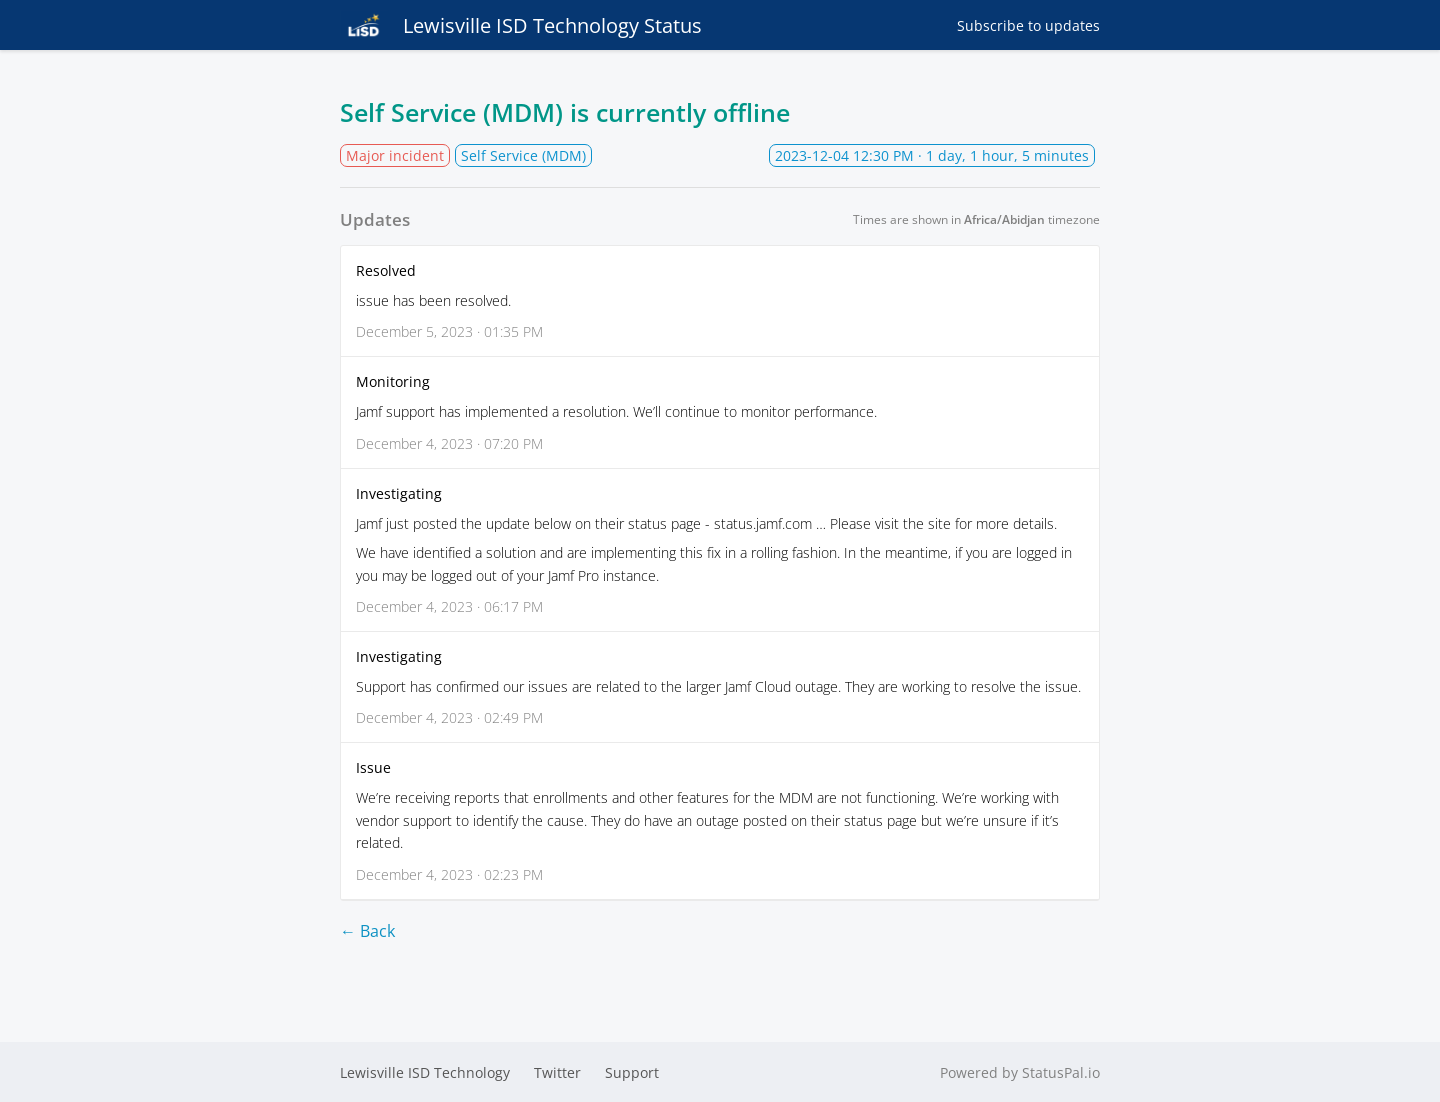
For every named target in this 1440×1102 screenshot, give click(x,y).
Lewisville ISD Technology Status (521, 25)
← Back (367, 931)
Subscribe (1028, 25)
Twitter (557, 1072)
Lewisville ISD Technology (425, 1072)
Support (632, 1072)
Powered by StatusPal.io (1020, 1072)
